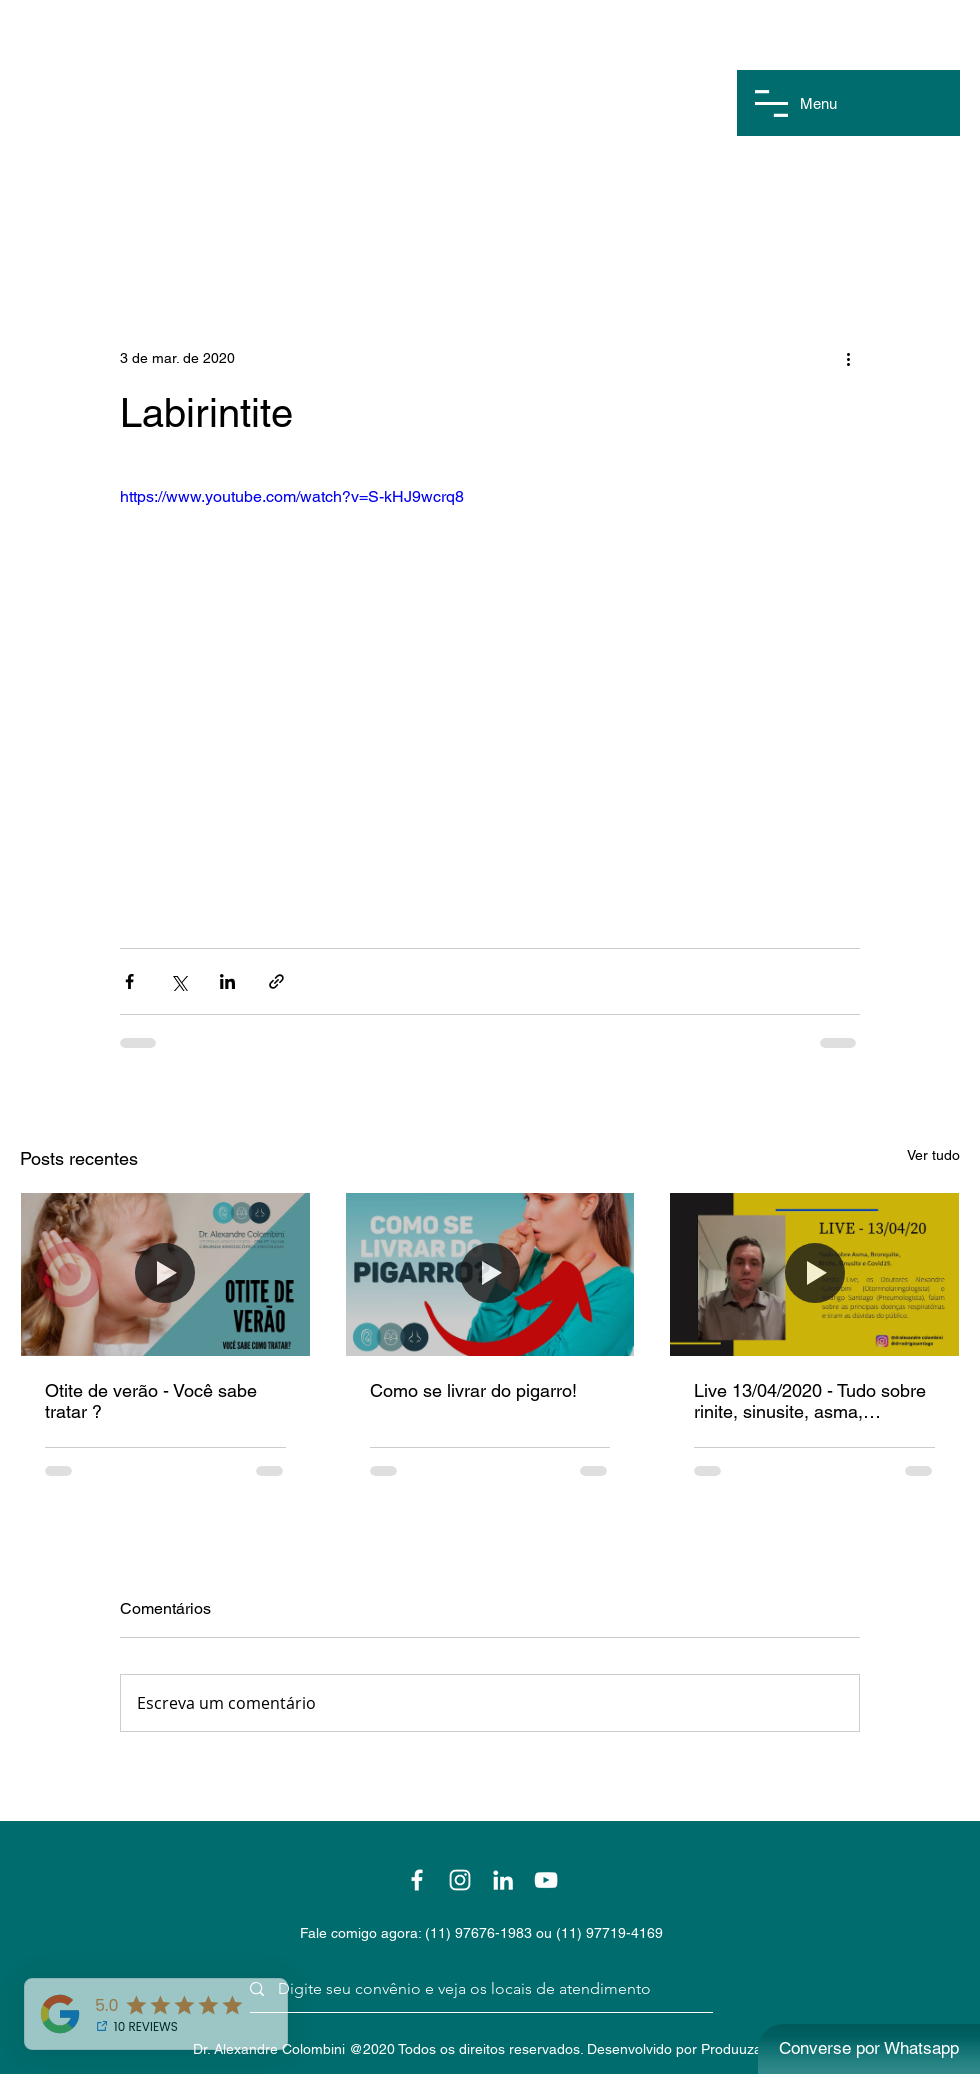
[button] (771, 103)
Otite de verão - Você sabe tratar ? (151, 1401)
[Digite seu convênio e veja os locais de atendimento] (474, 1989)
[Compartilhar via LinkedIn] (227, 981)
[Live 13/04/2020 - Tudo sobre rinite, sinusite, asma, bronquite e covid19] (814, 1274)
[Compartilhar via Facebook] (129, 981)
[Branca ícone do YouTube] (546, 1880)
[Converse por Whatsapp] (869, 2049)
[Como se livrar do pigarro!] (490, 1274)
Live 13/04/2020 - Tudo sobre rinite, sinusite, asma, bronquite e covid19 (810, 1401)
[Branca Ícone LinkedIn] (503, 1880)
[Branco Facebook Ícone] (417, 1880)
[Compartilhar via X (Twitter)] (178, 981)
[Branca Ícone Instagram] (460, 1880)
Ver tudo (933, 1155)
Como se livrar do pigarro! (473, 1390)
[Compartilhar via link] (276, 981)
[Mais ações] (848, 358)
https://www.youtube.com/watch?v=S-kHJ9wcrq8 (292, 496)
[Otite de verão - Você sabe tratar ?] (165, 1274)
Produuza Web (747, 2049)
